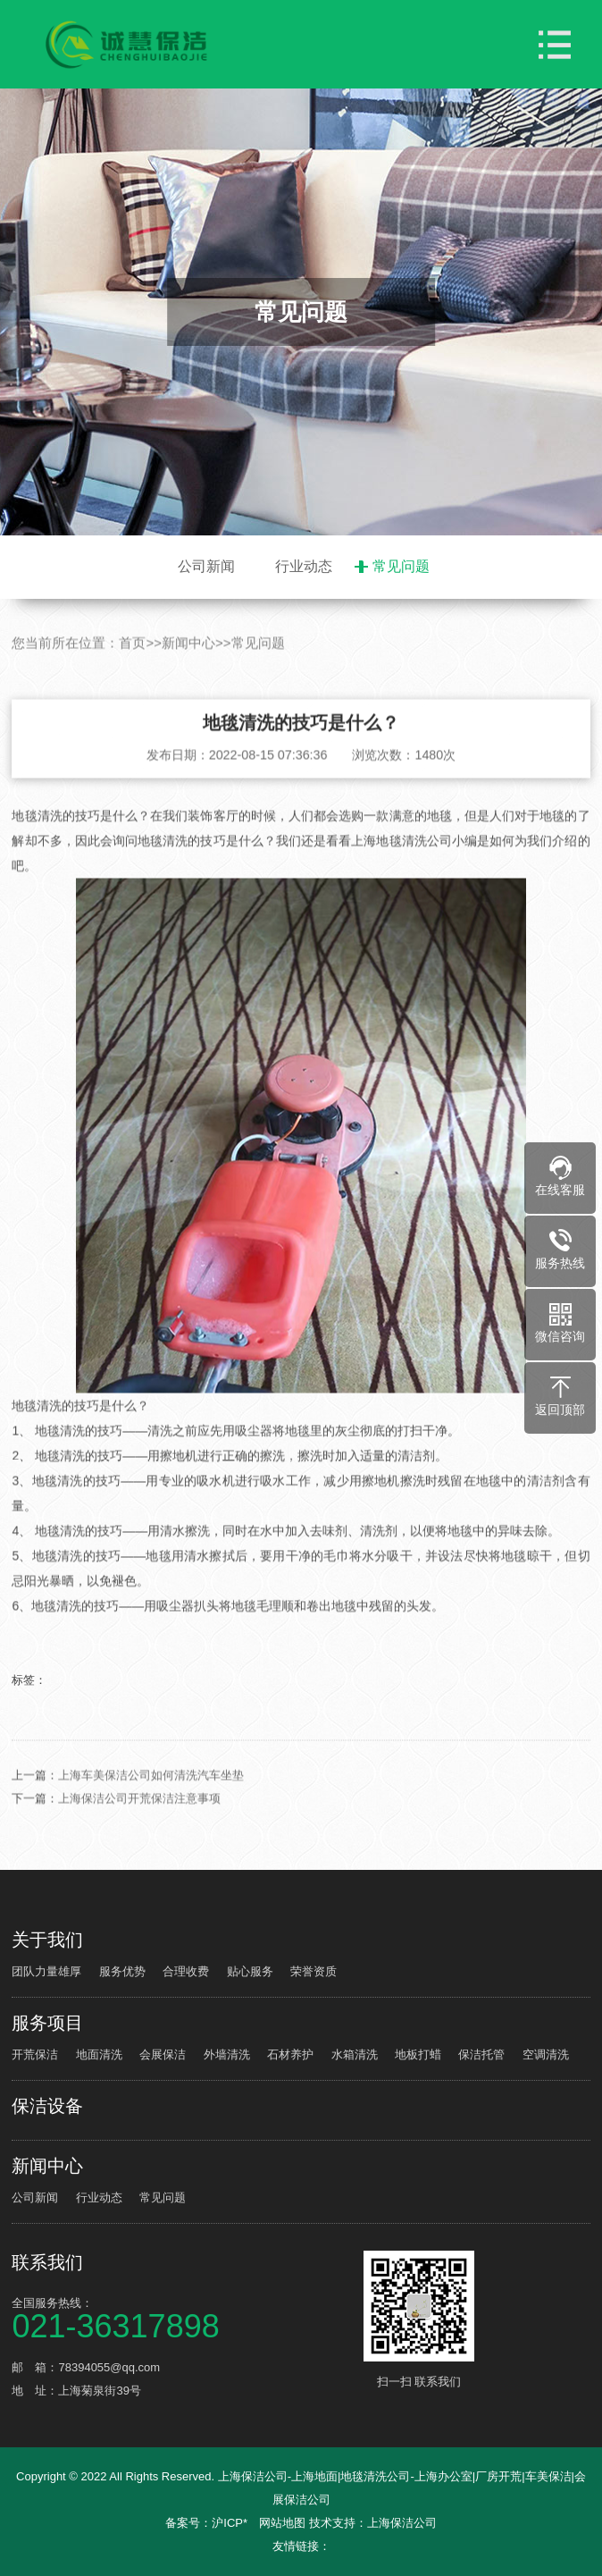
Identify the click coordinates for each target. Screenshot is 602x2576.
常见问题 (401, 566)
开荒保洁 (35, 2054)
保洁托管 (481, 2054)
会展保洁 (162, 2054)
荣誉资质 (313, 1971)
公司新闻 (206, 566)
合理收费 (186, 1971)
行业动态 (303, 566)
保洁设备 (47, 2106)
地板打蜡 (418, 2054)
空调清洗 (546, 2054)
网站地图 (282, 2523)
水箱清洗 (354, 2054)
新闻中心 (188, 671)
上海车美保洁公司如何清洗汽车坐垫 (151, 1803)
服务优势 (122, 1971)
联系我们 (47, 2262)
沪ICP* (229, 2523)
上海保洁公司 (402, 2523)
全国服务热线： (185, 2317)
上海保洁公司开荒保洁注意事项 (139, 1826)
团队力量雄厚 (46, 1971)
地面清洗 (99, 2054)
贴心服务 (250, 1971)
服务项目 (47, 2023)
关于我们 (47, 1939)
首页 (132, 671)
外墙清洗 (227, 2054)
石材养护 (290, 2054)
